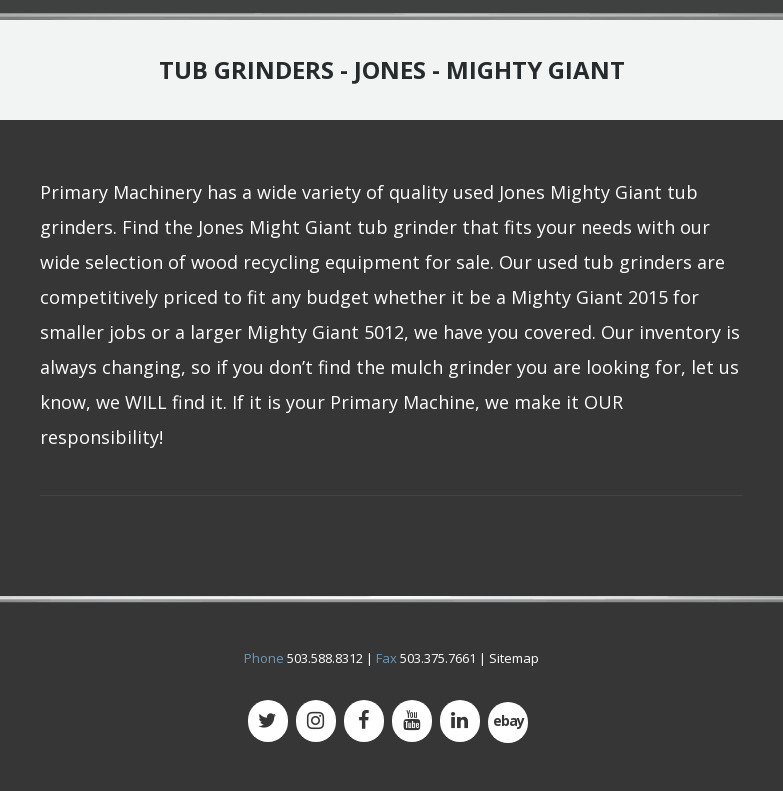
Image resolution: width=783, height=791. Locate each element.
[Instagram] (316, 721)
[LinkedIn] (460, 721)
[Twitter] (268, 721)
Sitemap (514, 658)
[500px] (508, 722)
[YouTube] (412, 721)
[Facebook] (364, 721)
